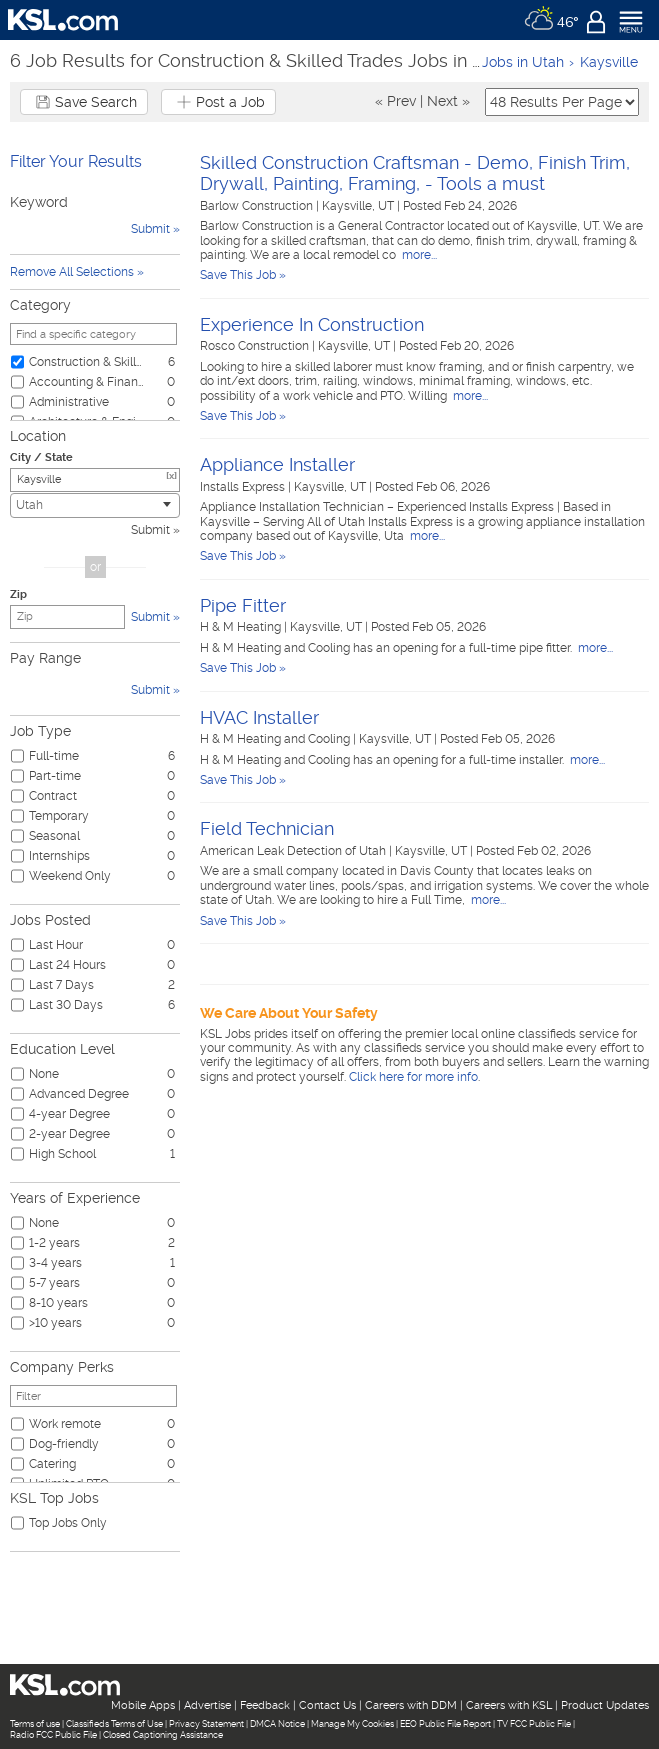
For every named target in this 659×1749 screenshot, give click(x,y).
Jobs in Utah (523, 62)
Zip (18, 594)
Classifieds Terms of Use (114, 1724)
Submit (150, 530)
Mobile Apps (143, 1705)
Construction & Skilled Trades (87, 362)
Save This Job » (243, 275)
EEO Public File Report (445, 1724)
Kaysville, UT (359, 206)
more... (418, 255)
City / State (41, 457)
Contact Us (327, 1705)
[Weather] (551, 20)
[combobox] (95, 505)
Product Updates (605, 1705)
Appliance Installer (277, 464)
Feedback (265, 1705)
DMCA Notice (277, 1724)
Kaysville (609, 62)
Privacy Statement (206, 1724)
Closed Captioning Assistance (163, 1735)
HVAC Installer (259, 717)
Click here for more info (413, 1077)
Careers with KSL (509, 1705)
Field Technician (267, 828)
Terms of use (35, 1724)
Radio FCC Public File (53, 1735)
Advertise (207, 1705)
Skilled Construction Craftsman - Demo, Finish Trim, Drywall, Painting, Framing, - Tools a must (415, 173)
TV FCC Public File (534, 1724)
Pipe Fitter (243, 605)
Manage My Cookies (352, 1724)
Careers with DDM (411, 1705)
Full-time (54, 756)
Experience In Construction (312, 324)
